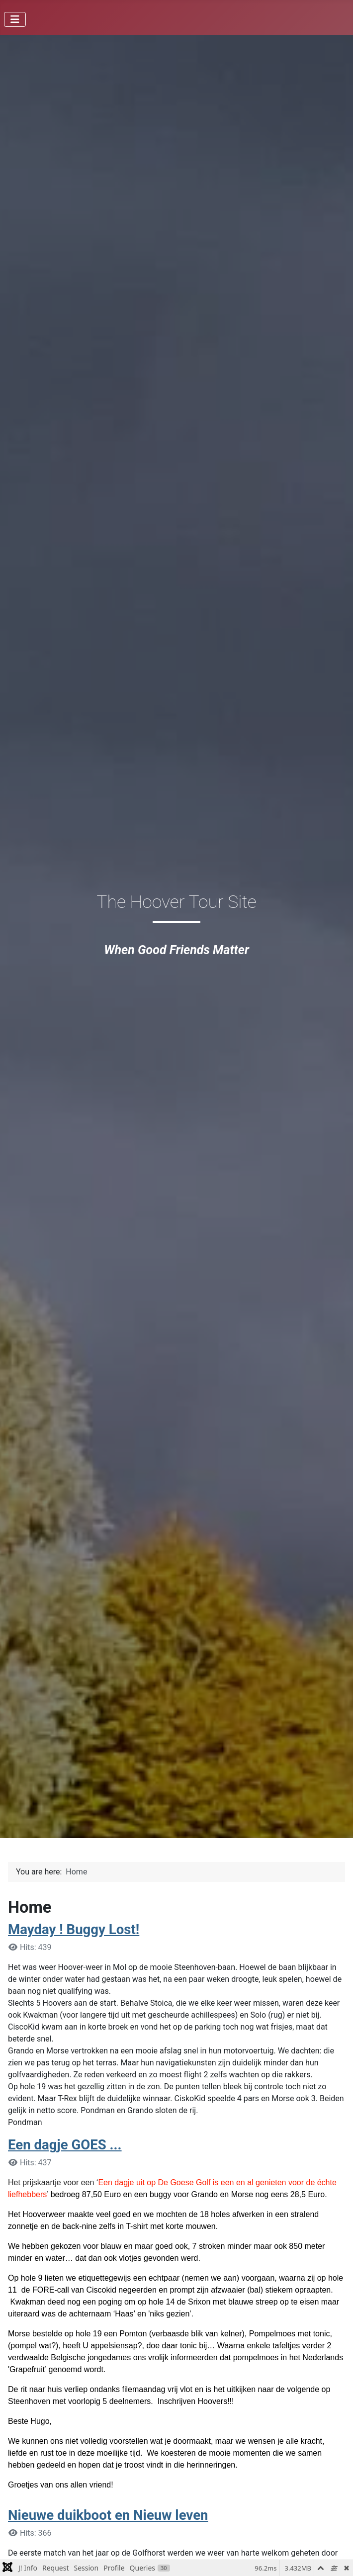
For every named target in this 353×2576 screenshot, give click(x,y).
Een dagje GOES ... (65, 2144)
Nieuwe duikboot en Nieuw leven (108, 2515)
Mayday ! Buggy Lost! (73, 1929)
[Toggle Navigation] (15, 19)
